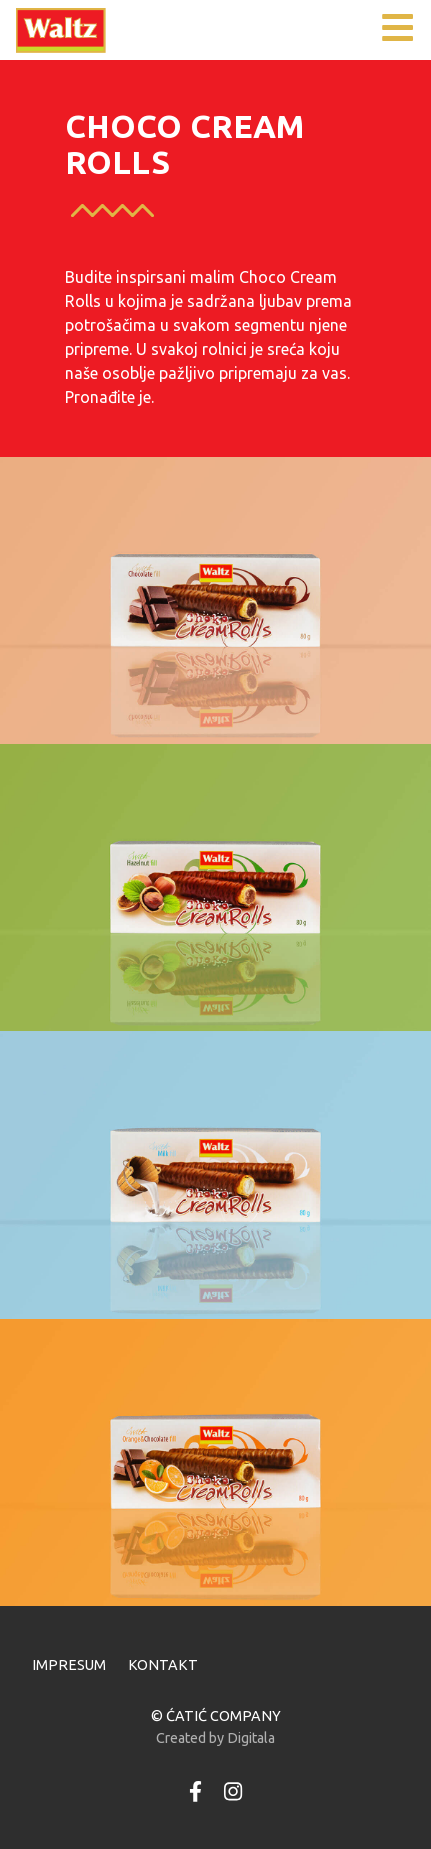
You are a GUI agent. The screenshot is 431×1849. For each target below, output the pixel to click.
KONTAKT (163, 1665)
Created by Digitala (215, 1738)
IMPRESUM (69, 1665)
